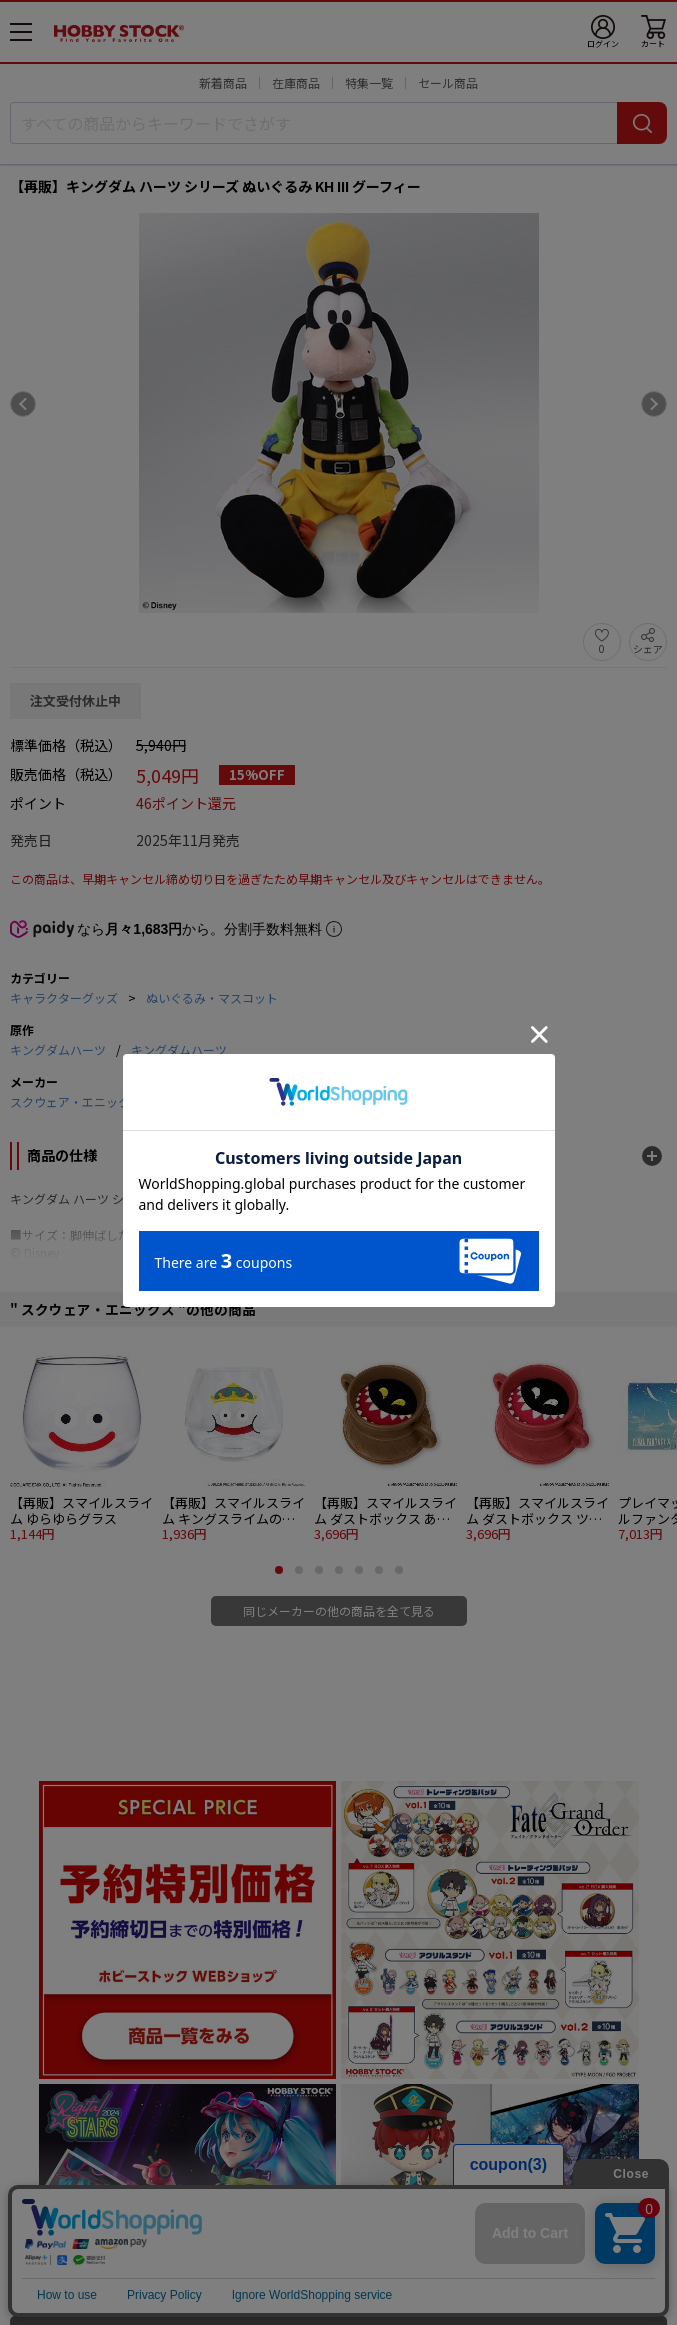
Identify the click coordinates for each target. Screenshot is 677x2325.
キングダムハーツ (58, 1049)
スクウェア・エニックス (76, 1101)
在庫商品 (296, 82)
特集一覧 (369, 82)
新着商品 (223, 82)
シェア (648, 648)
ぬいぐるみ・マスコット (212, 997)
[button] (279, 1570)
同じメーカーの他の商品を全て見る (339, 1610)
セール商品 (448, 82)
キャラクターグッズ (64, 997)
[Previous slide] (23, 404)
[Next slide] (654, 404)
